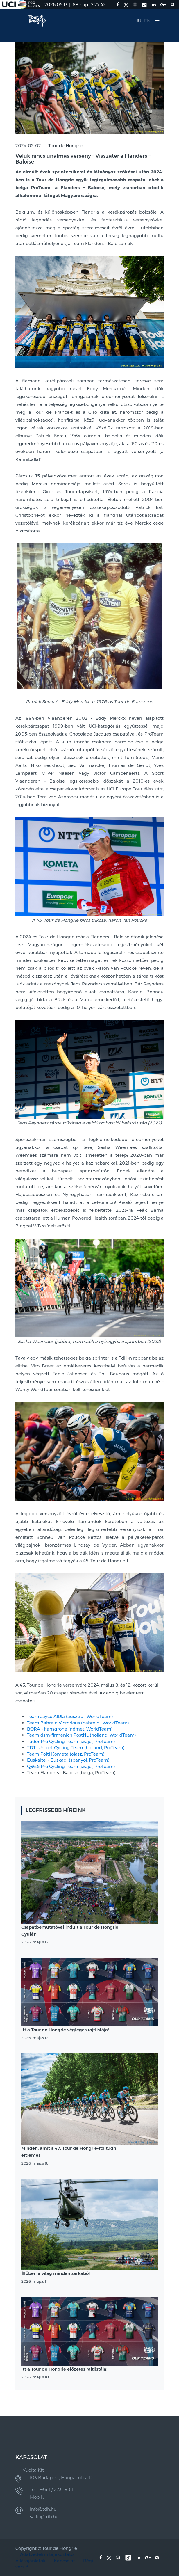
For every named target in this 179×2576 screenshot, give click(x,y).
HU (138, 21)
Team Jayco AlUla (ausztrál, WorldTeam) (70, 1716)
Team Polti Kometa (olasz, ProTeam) (66, 1754)
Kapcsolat (64, 2560)
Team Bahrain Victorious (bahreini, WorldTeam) (78, 1723)
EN (147, 21)
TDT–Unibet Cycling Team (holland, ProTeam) (76, 1747)
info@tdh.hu (43, 2509)
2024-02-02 (28, 145)
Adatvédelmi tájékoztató (47, 2554)
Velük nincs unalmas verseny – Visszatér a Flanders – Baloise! (83, 159)
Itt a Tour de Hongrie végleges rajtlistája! (65, 2030)
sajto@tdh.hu (44, 2516)
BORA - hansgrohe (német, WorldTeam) (70, 1729)
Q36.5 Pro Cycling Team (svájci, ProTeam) (71, 1766)
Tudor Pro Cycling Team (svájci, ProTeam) (71, 1741)
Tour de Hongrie (65, 145)
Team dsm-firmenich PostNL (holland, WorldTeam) (81, 1735)
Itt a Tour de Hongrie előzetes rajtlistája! (64, 2369)
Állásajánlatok (30, 2560)
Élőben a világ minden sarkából (55, 2273)
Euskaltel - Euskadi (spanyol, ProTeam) (68, 1760)
